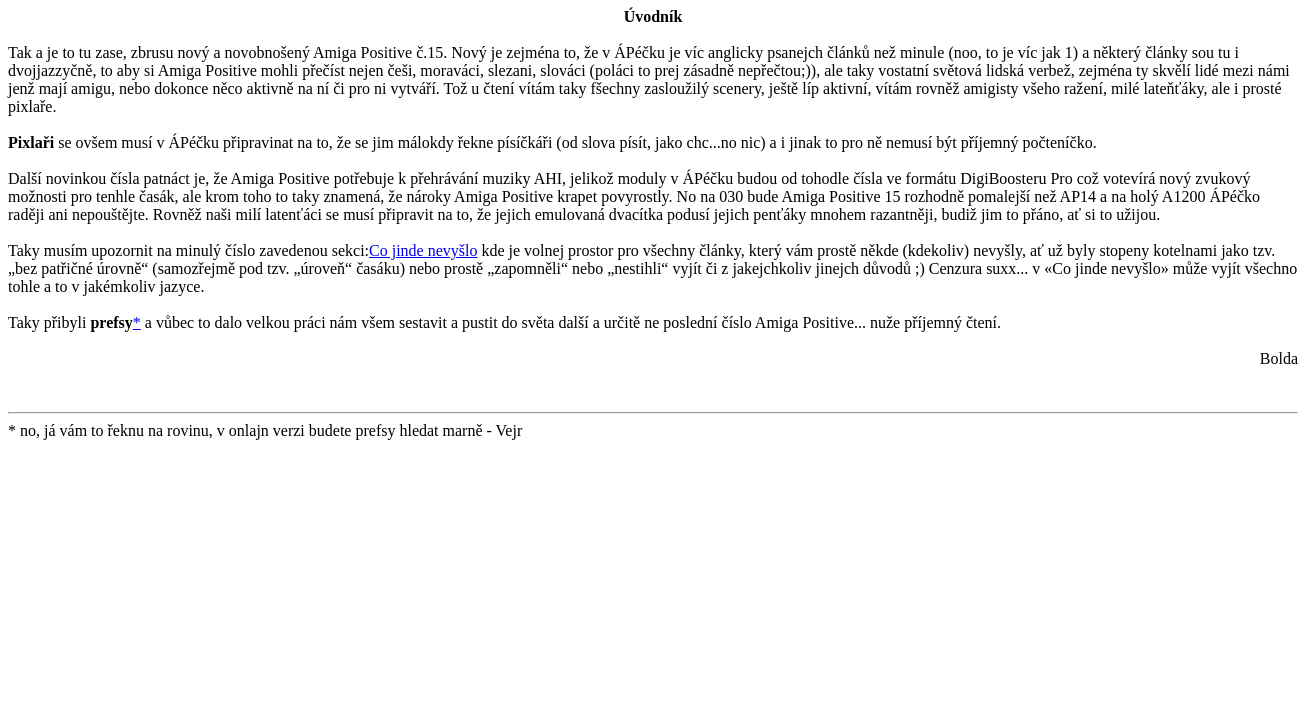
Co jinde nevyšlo (423, 250)
